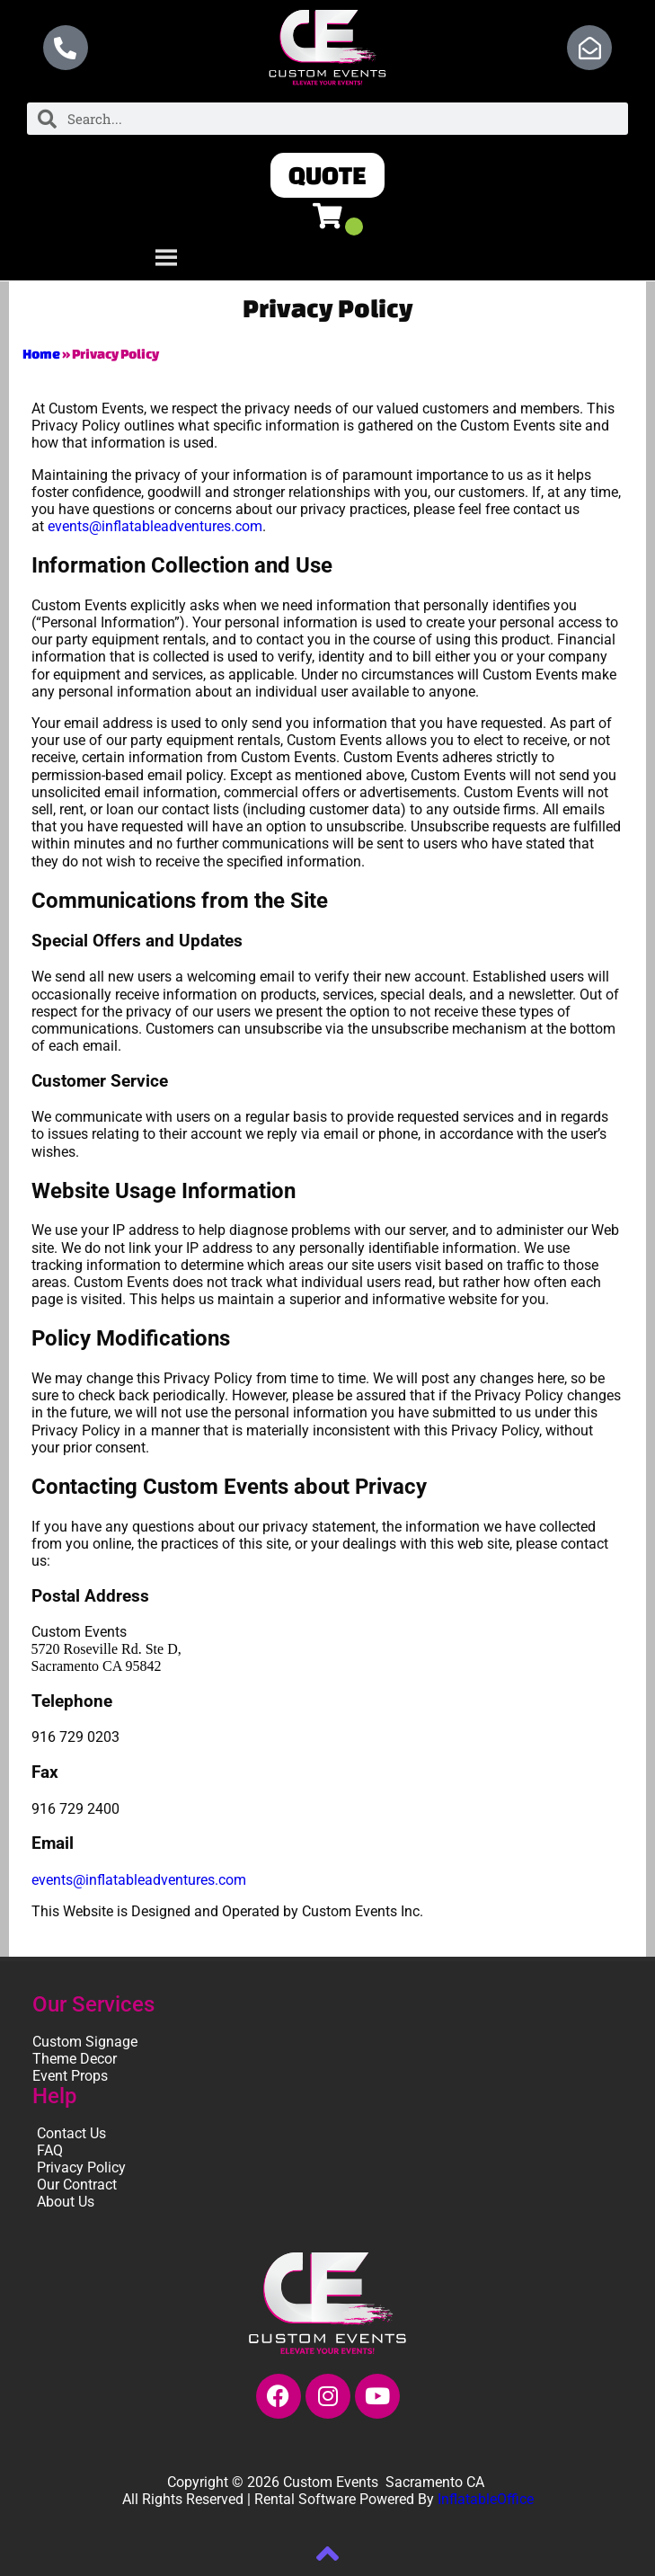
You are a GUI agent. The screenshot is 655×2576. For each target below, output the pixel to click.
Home (41, 353)
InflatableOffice (486, 2499)
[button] (327, 175)
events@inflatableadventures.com (155, 526)
